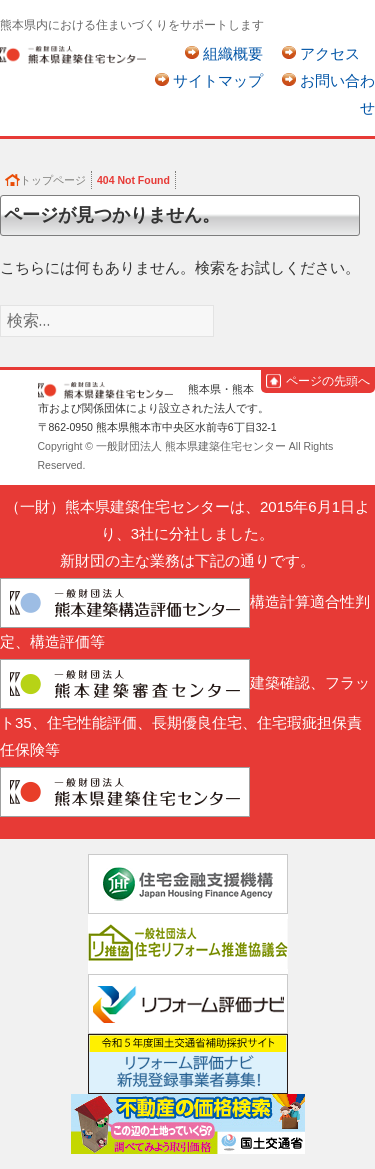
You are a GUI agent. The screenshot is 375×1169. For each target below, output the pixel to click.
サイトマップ (218, 80)
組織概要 (233, 53)
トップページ (53, 180)
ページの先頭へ (328, 381)
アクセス (330, 53)
